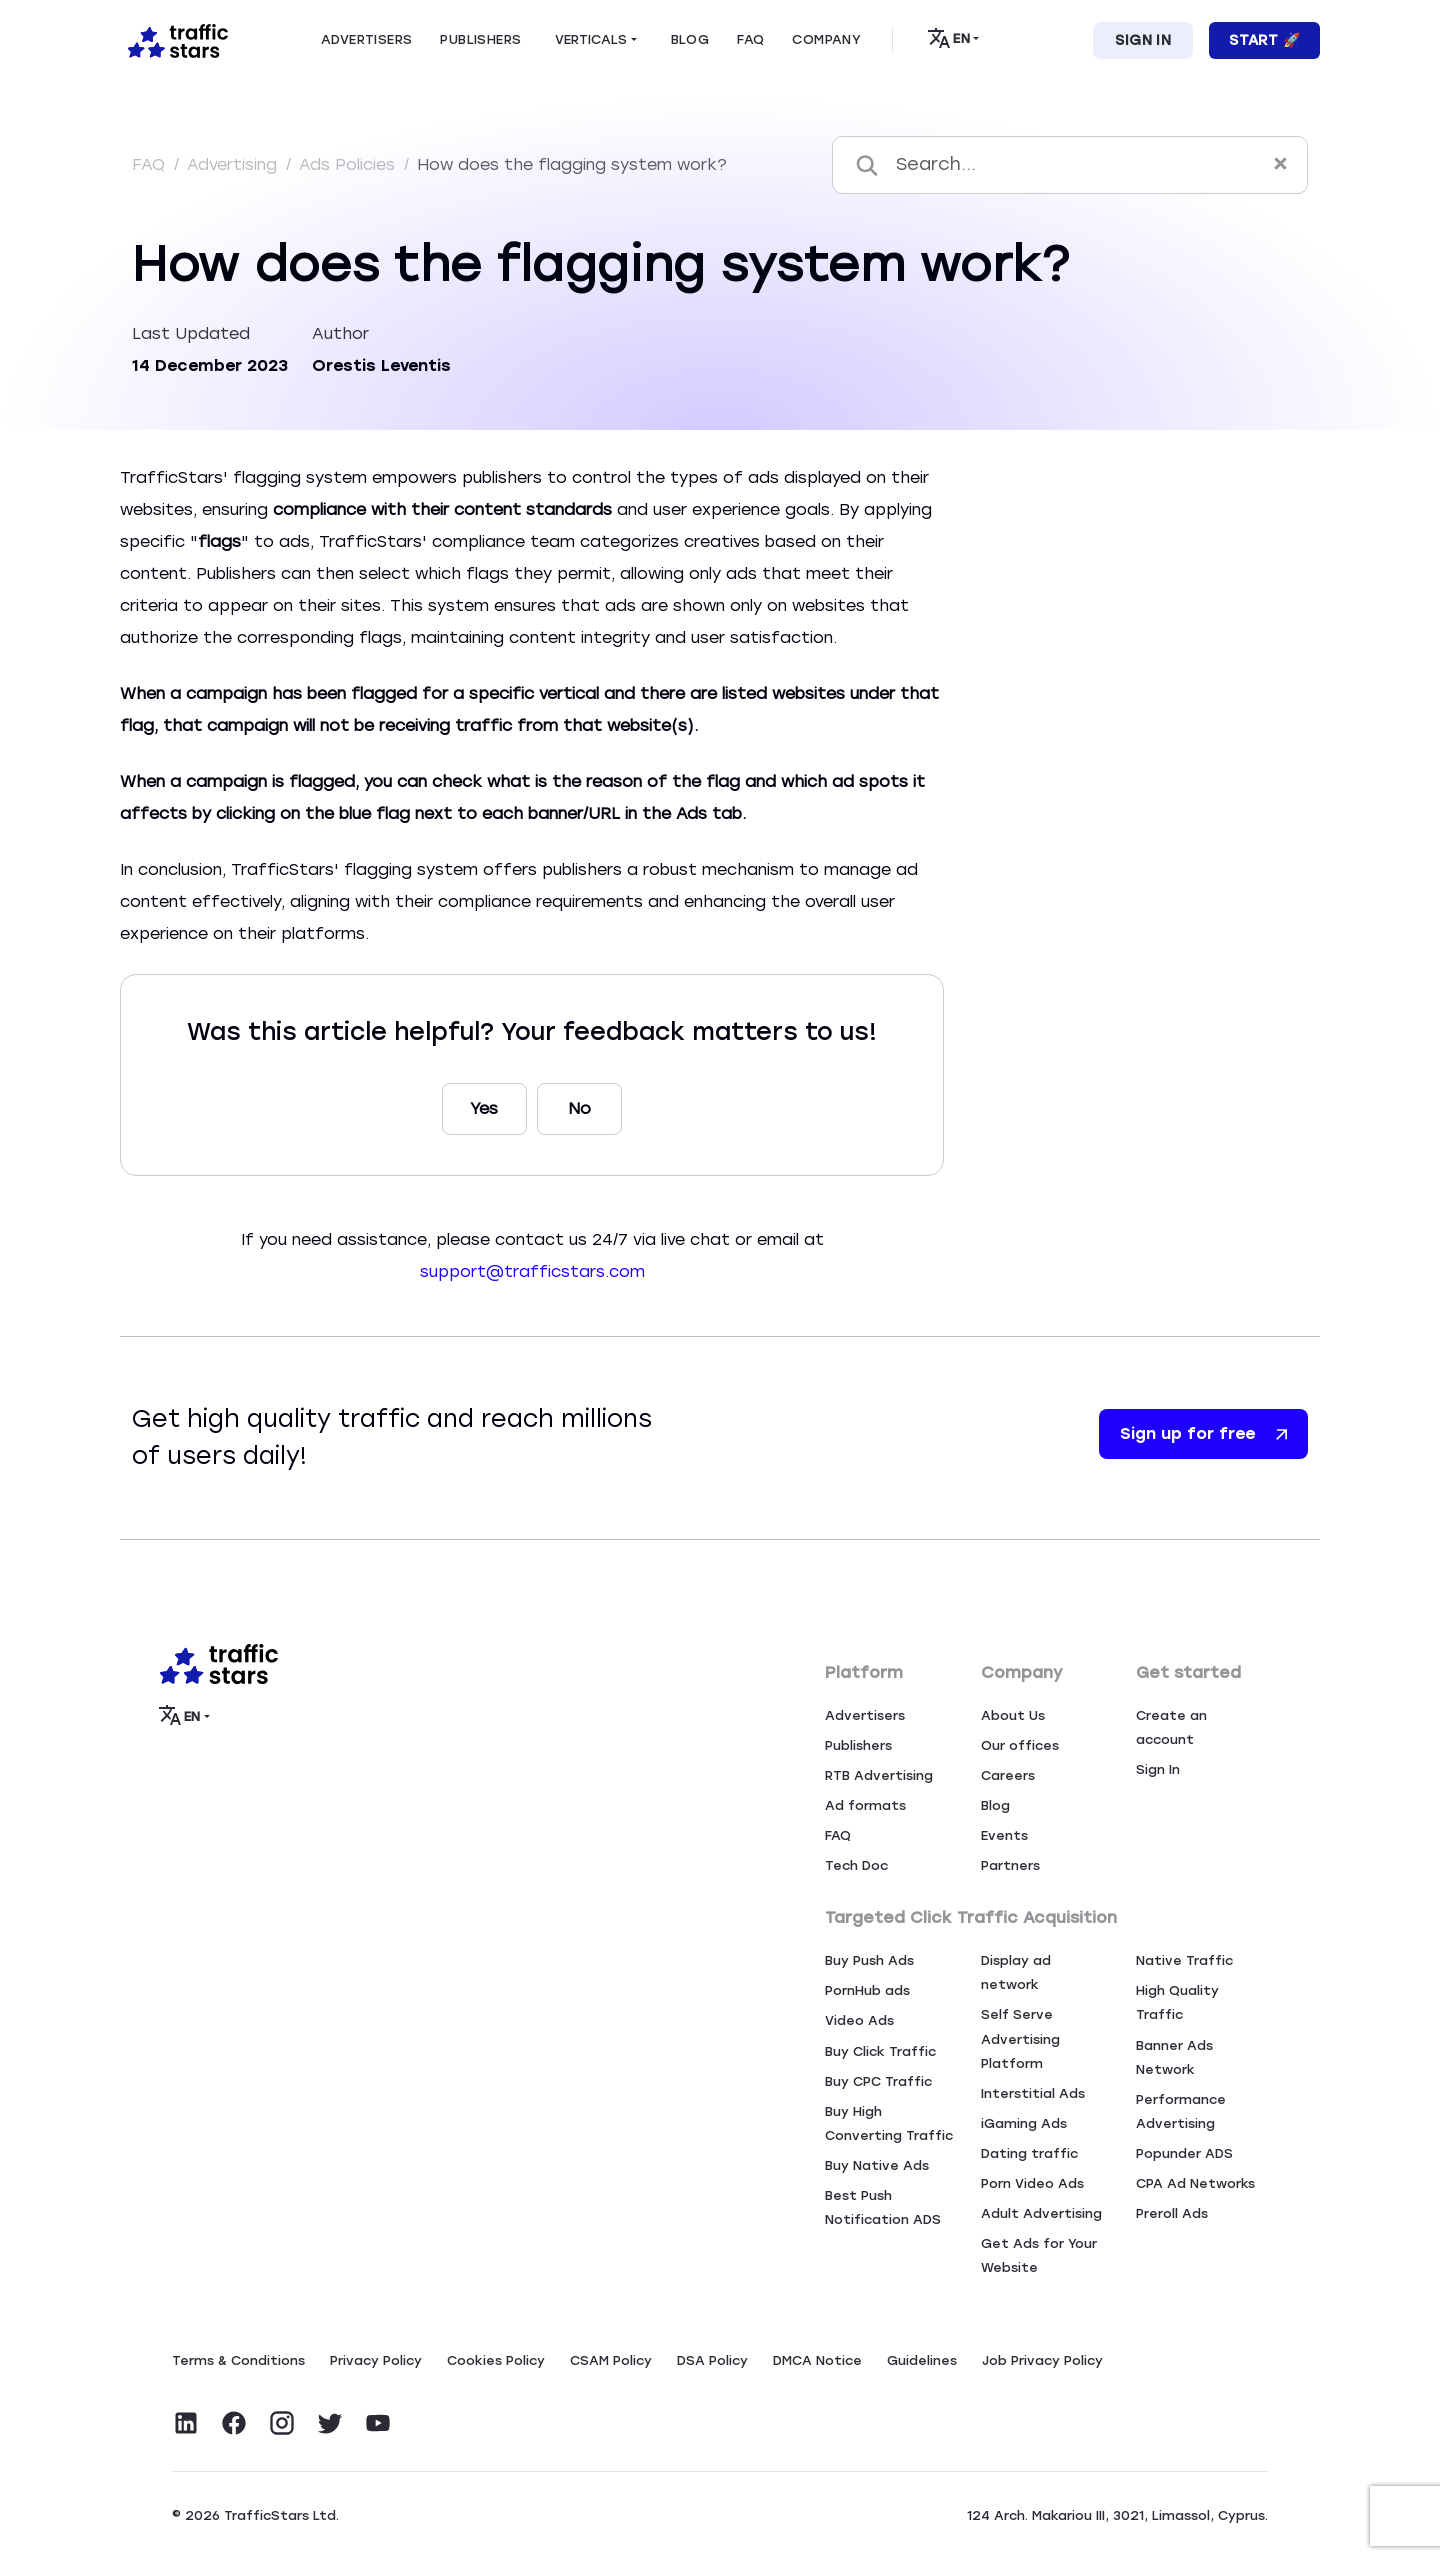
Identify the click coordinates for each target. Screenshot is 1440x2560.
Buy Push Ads (869, 1960)
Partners (1010, 1865)
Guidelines (922, 2360)
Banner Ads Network (1174, 2057)
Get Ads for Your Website (1039, 2255)
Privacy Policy (376, 2360)
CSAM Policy (611, 2360)
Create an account (1171, 1727)
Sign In (1143, 40)
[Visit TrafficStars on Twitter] (330, 2423)
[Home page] (174, 39)
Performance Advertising (1181, 2111)
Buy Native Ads (877, 2165)
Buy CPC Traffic (878, 2081)
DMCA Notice (817, 2360)
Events (1004, 1835)
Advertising (234, 164)
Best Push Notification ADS (883, 2207)
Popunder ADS (1184, 2153)
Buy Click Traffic (880, 2051)
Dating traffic (1029, 2153)
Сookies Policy (496, 2360)
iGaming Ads (1024, 2123)
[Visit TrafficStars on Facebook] (234, 2423)
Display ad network (1016, 1972)
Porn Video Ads (1032, 2183)
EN (948, 38)
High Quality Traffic (1177, 2002)
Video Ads (859, 2020)
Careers (1008, 1775)
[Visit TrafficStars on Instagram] (282, 2423)
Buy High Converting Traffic (889, 2123)
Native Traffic (1184, 1960)
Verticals (591, 39)
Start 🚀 (1264, 40)
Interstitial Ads (1033, 2093)
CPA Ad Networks (1195, 2183)
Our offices (1020, 1745)
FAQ (151, 164)
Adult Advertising (1041, 2213)
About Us (1013, 1715)
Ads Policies (349, 164)
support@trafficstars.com (532, 1271)
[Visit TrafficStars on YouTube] (378, 2423)
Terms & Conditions (238, 2360)
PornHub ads (867, 1990)
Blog (995, 1805)
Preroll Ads (1172, 2213)
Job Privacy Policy (1042, 2360)
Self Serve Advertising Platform (1020, 2038)
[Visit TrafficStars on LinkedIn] (186, 2423)
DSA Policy (712, 2360)
